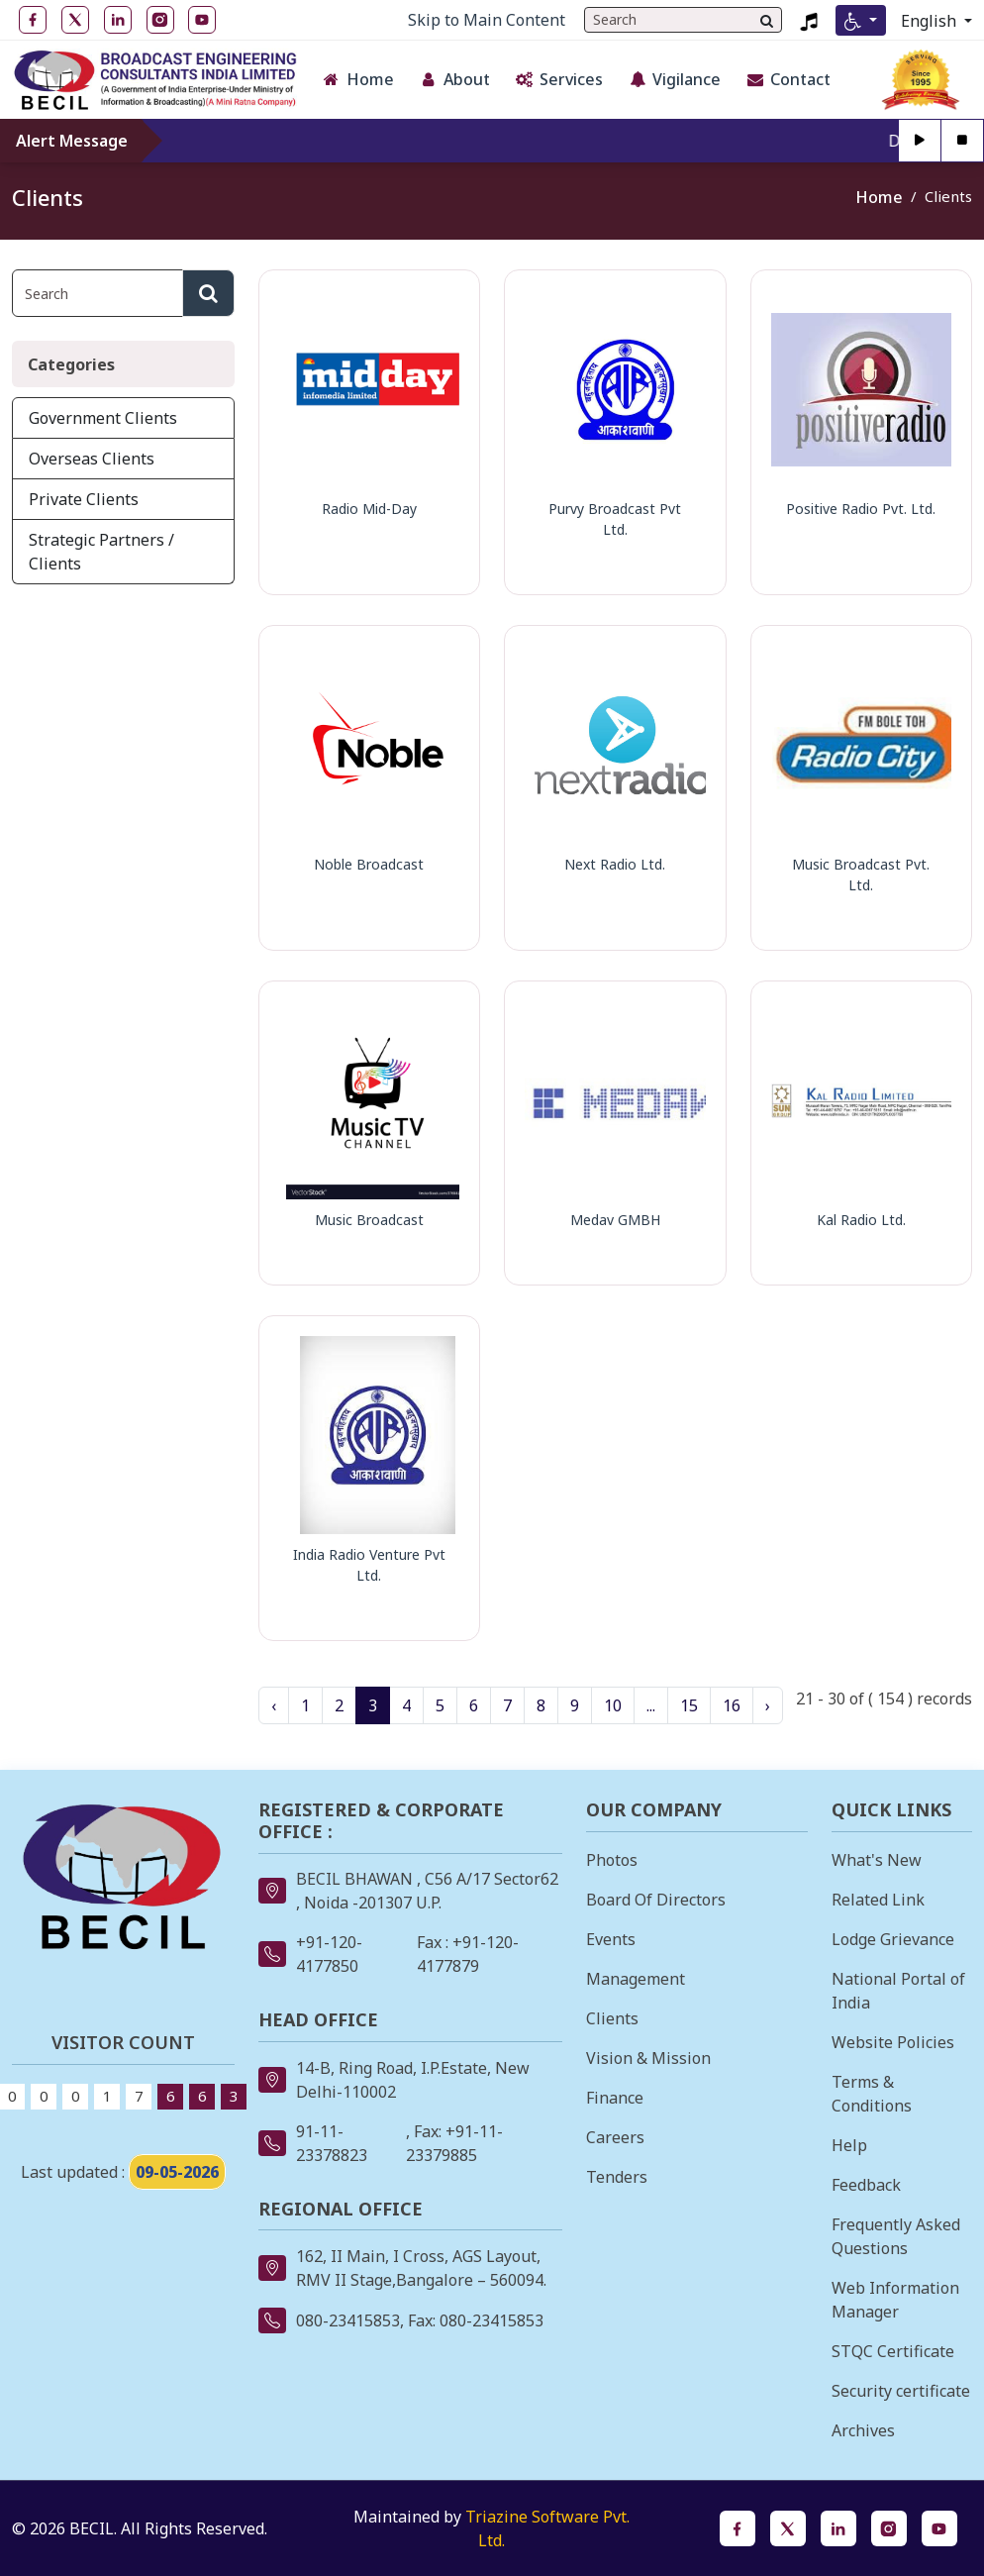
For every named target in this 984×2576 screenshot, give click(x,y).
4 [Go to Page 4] (406, 1705)
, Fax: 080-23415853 (471, 2320)
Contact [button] (788, 79)
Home (879, 197)
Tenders (616, 2177)
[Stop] (962, 140)
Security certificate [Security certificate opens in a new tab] (901, 2391)
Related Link (878, 1899)
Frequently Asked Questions (896, 2236)
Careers (615, 2137)
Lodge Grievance (893, 1939)
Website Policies (893, 2042)
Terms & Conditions (872, 2093)
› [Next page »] (767, 1705)
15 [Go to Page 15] (689, 1705)
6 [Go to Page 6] (473, 1705)
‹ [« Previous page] (273, 1705)
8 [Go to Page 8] (541, 1705)
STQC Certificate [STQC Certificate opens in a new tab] (893, 2351)
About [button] (454, 79)
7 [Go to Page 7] (507, 1705)
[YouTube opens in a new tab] (939, 2528)
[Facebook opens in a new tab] (737, 2528)
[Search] (766, 20)
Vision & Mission (648, 2058)
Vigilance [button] (674, 79)
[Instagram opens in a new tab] (889, 2528)
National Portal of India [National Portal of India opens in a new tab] (898, 1990)
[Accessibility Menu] (861, 20)
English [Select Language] (930, 21)
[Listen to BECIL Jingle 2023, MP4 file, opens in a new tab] (809, 20)
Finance (614, 2098)
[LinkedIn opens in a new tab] (838, 2528)
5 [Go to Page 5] (440, 1705)
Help (849, 2145)
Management (635, 1979)
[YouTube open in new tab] (203, 20)
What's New (877, 1860)
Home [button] (358, 79)
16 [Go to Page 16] (731, 1705)
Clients (612, 2018)
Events (611, 1939)
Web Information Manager (895, 2299)
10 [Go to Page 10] (613, 1705)
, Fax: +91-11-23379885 (454, 2143)
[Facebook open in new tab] (33, 20)
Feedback (866, 2185)
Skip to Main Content (486, 20)
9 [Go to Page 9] (574, 1705)
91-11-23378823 (331, 2143)
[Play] (920, 140)
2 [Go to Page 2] (339, 1705)
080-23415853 (348, 2320)
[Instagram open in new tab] (160, 20)
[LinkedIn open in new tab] (118, 20)
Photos (612, 1860)
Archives (863, 2430)
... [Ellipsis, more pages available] (650, 1705)
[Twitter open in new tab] (75, 20)
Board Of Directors (656, 1899)
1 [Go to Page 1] (305, 1705)
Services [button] (559, 79)
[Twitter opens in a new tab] (788, 2528)
